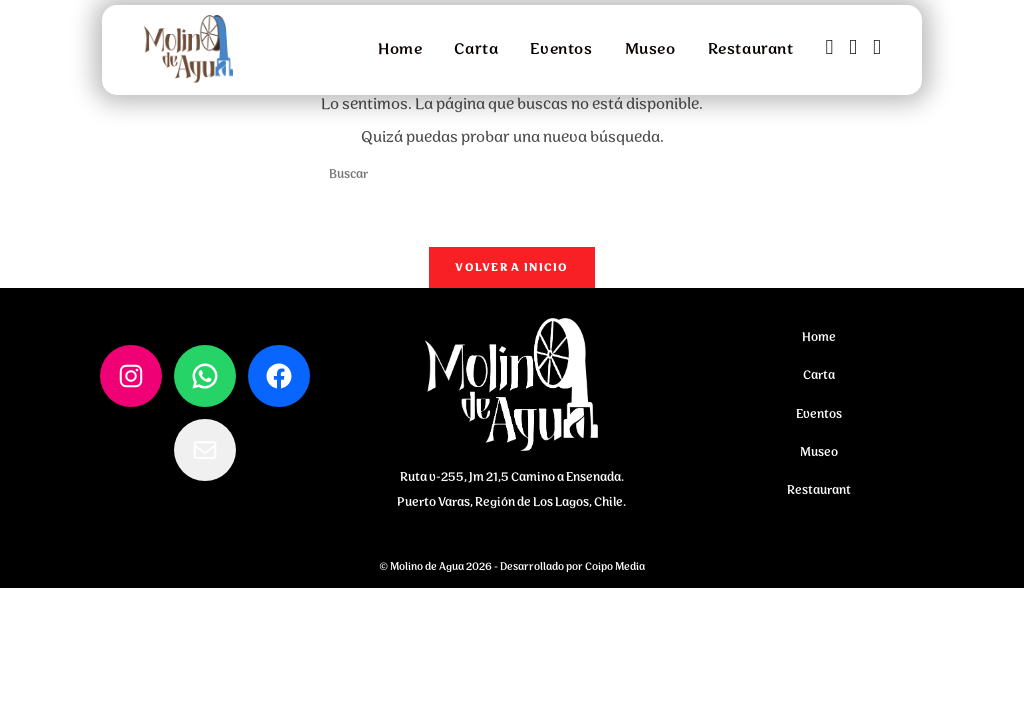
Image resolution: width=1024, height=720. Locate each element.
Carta (819, 382)
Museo (819, 459)
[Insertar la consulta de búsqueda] (512, 174)
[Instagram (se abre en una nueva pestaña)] (853, 48)
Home (819, 344)
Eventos (819, 421)
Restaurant (819, 497)
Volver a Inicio (512, 274)
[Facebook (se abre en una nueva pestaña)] (830, 48)
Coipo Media (615, 574)
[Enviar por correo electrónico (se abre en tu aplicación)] (877, 48)
